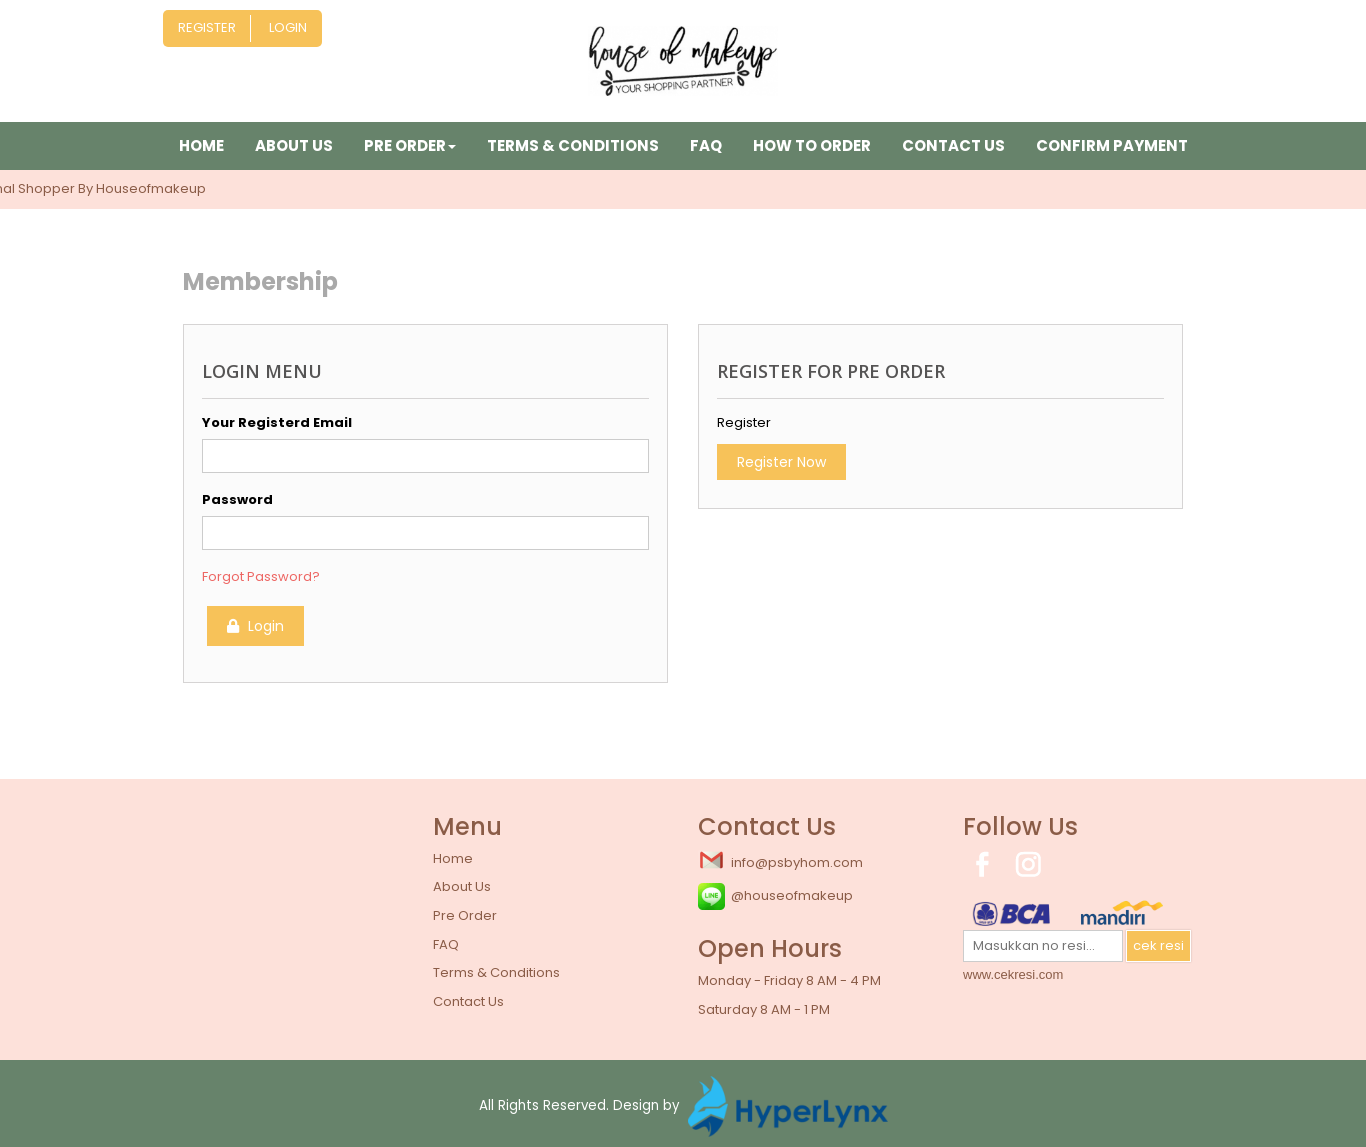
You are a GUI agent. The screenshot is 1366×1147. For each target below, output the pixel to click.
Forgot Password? (261, 576)
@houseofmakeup (775, 896)
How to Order (812, 145)
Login (288, 27)
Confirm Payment (1112, 145)
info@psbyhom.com (780, 861)
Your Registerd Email (277, 422)
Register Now (781, 462)
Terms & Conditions (573, 145)
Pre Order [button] (410, 145)
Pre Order (465, 915)
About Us (294, 145)
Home (201, 145)
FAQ (706, 145)
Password (237, 499)
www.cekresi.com (1013, 974)
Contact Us (953, 145)
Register (207, 27)
